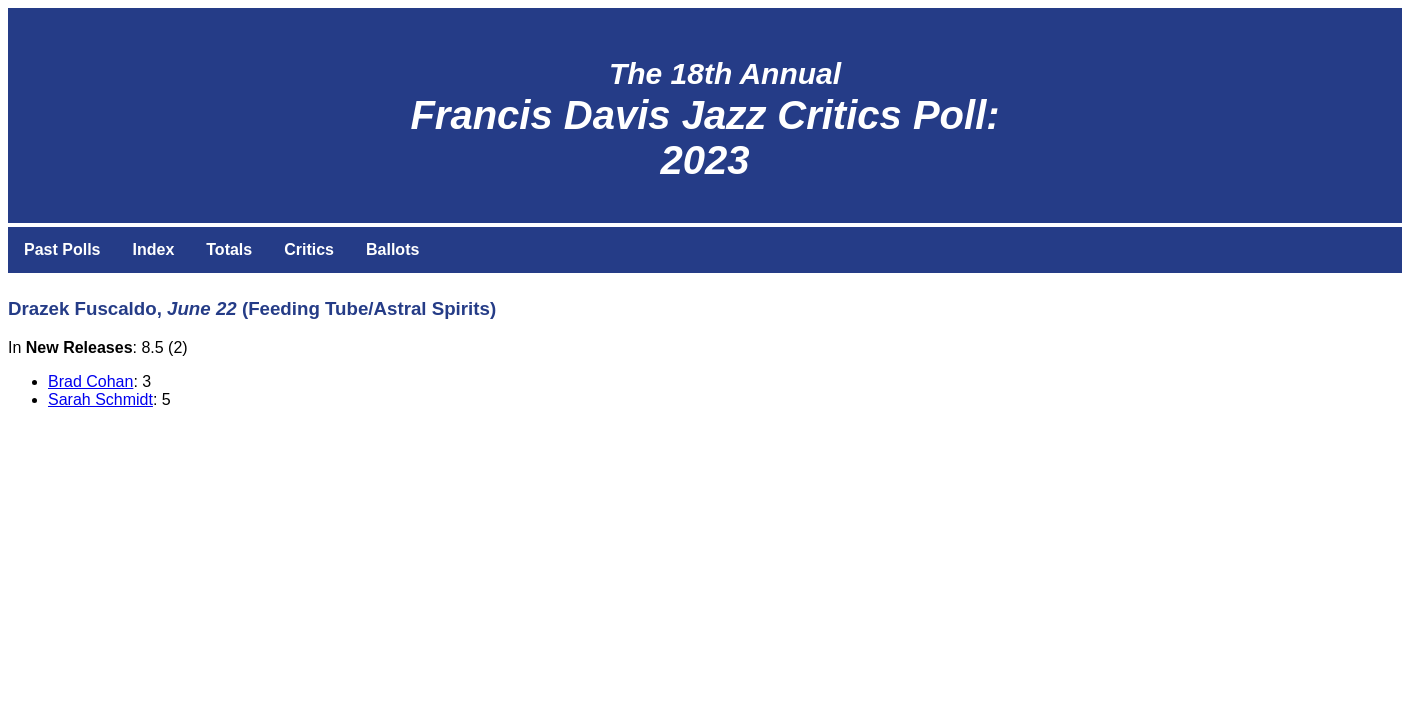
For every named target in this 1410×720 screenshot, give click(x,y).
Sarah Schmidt (100, 399)
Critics (309, 249)
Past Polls (62, 249)
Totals (229, 249)
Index (153, 249)
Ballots (392, 249)
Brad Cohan (90, 381)
